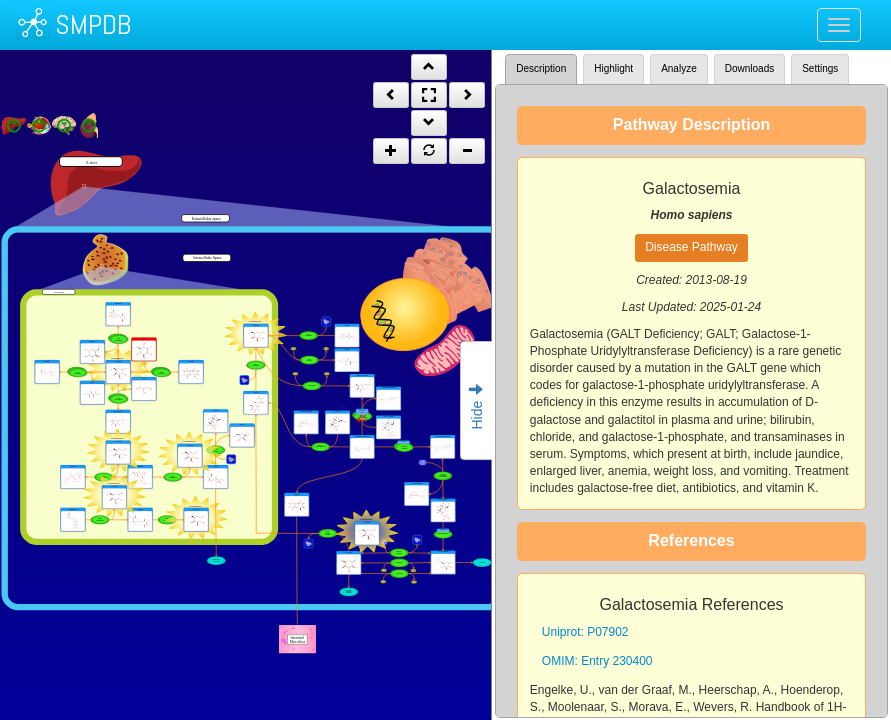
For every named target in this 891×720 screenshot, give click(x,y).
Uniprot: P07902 (585, 632)
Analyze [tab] (679, 68)
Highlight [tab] (613, 68)
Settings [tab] (820, 68)
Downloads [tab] (749, 68)
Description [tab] (541, 68)
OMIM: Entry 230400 (597, 661)
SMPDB (93, 24)
